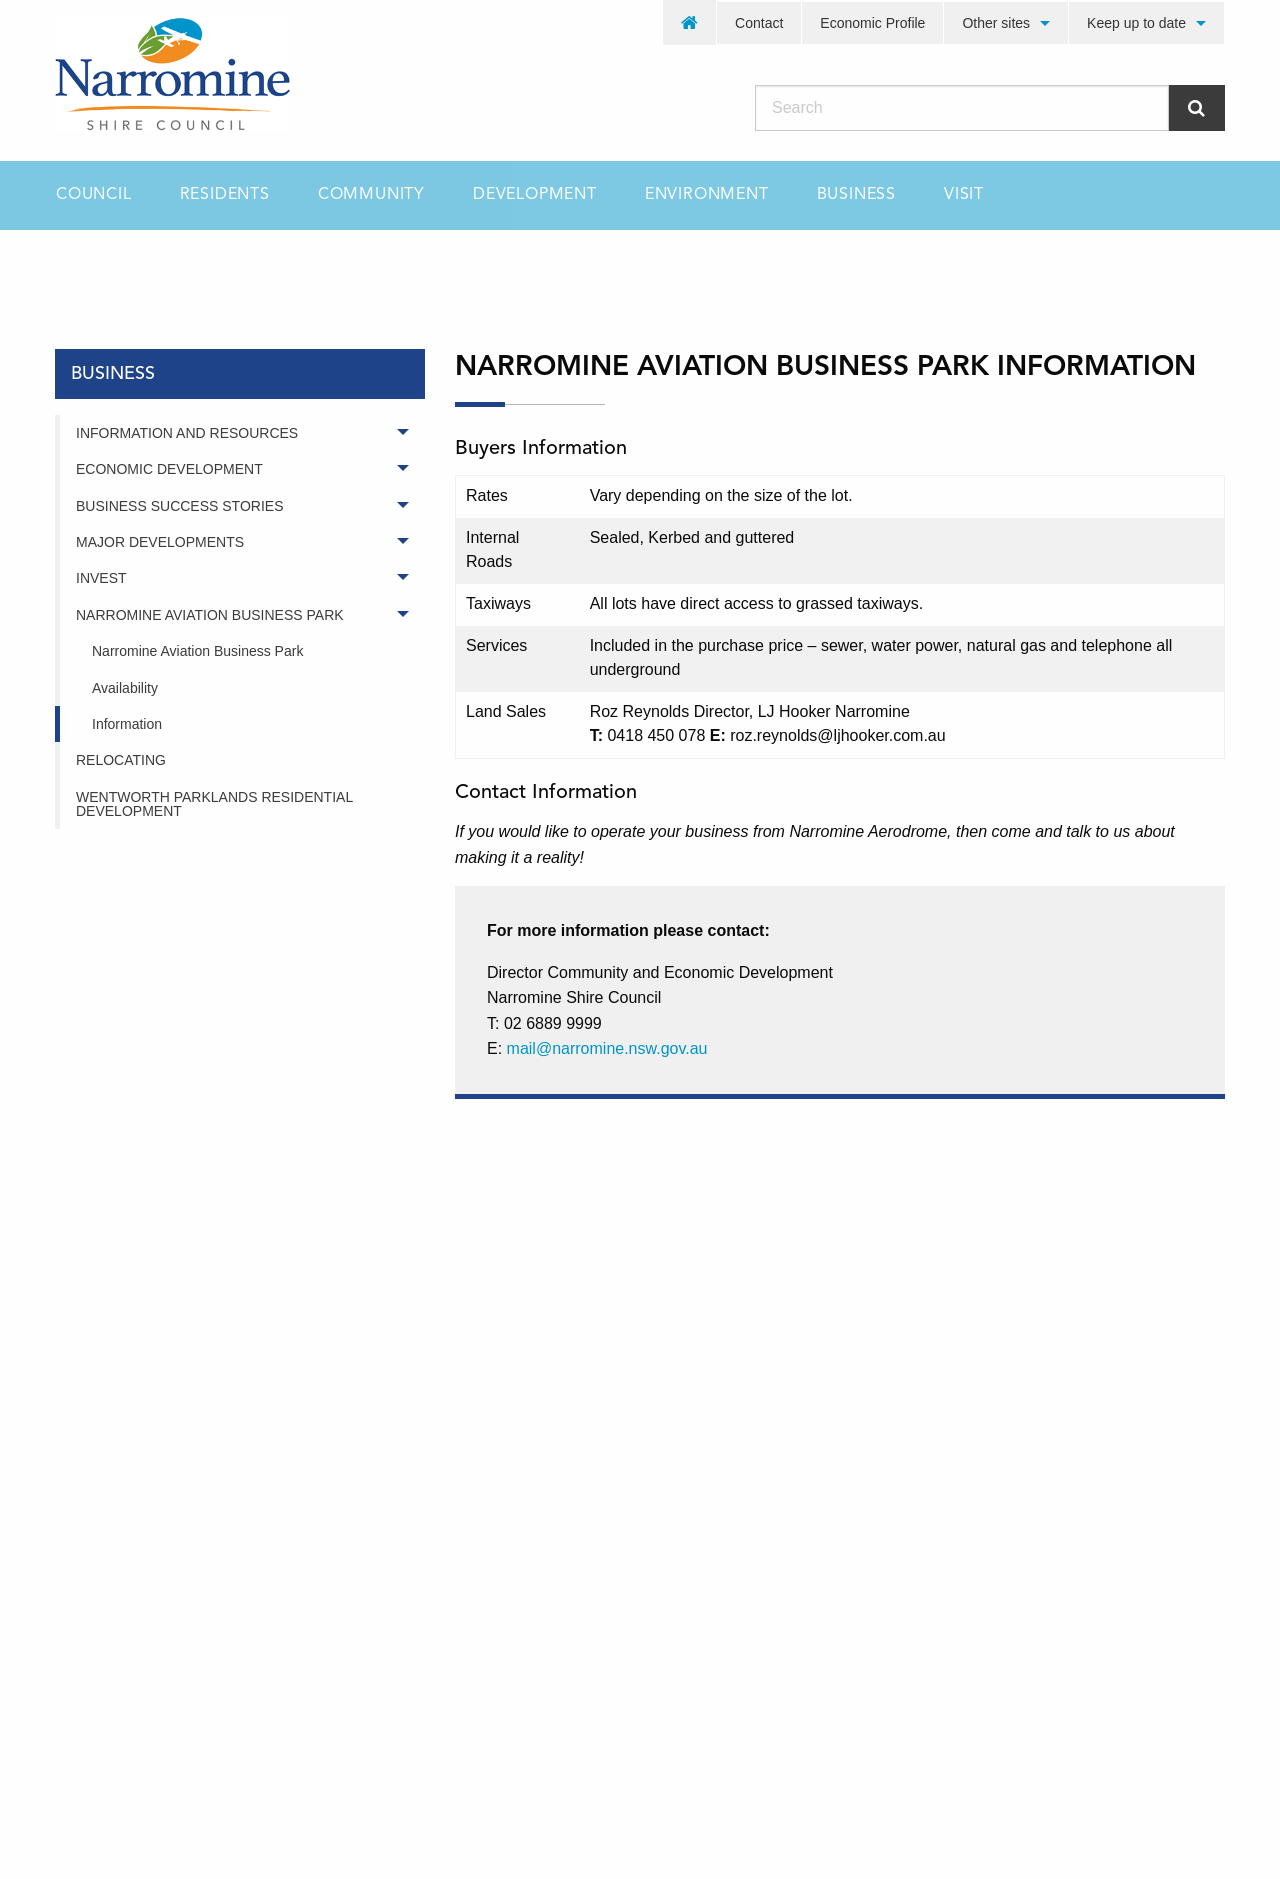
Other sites (996, 23)
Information (127, 724)
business (181, 265)
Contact (759, 23)
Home (74, 265)
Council (94, 195)
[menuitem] (690, 22)
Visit (964, 195)
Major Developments (160, 542)
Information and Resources (187, 433)
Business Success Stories (179, 506)
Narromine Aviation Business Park (210, 615)
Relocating (121, 760)
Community (371, 195)
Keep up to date (1136, 23)
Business (856, 195)
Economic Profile (872, 23)
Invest (101, 578)
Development (535, 195)
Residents (225, 195)
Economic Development (169, 469)
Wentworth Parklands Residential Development (214, 804)
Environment (707, 195)
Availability (125, 688)
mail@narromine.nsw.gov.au (607, 1048)
